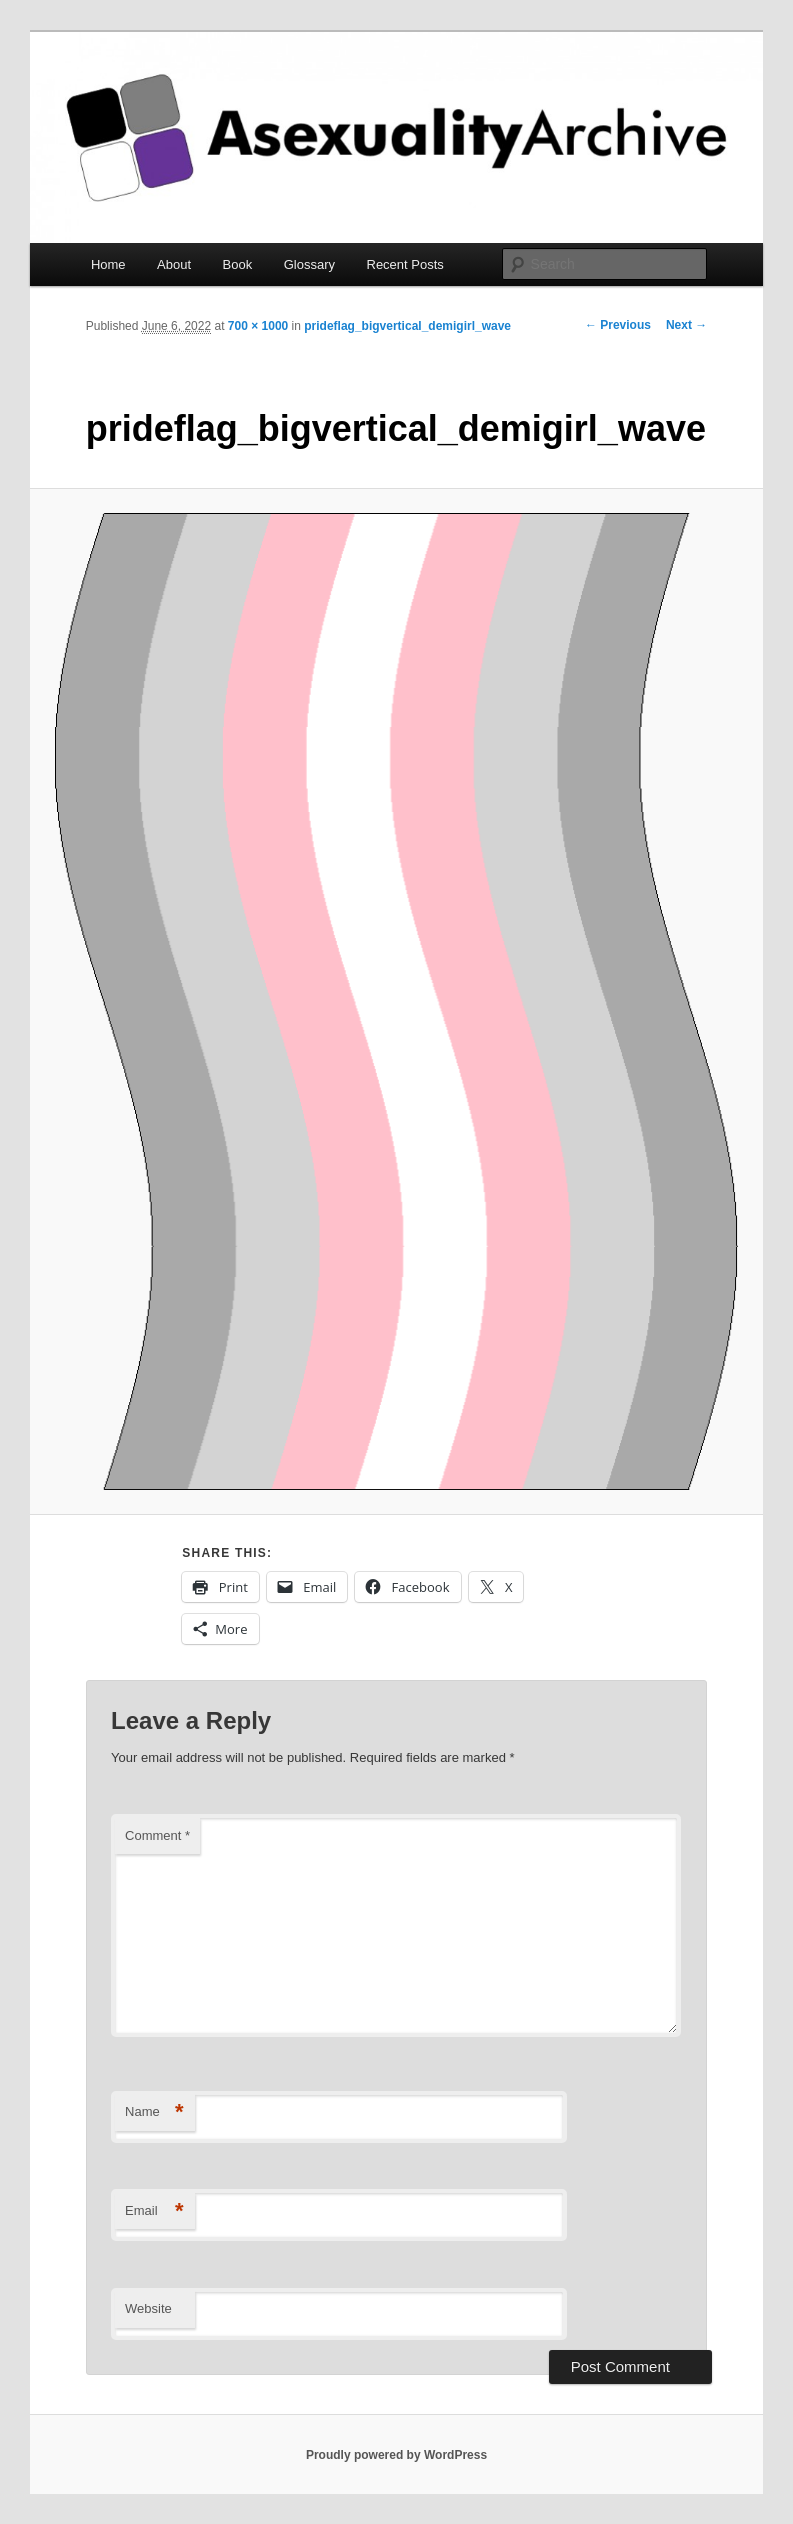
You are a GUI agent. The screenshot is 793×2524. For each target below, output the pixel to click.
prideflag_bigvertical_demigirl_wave (407, 326)
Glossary (309, 264)
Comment (157, 1835)
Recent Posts (405, 264)
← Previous (618, 325)
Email (154, 2211)
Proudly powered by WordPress (396, 2455)
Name (154, 2112)
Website (148, 2308)
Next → (686, 325)
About (174, 264)
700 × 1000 (258, 326)
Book (238, 264)
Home (108, 264)
